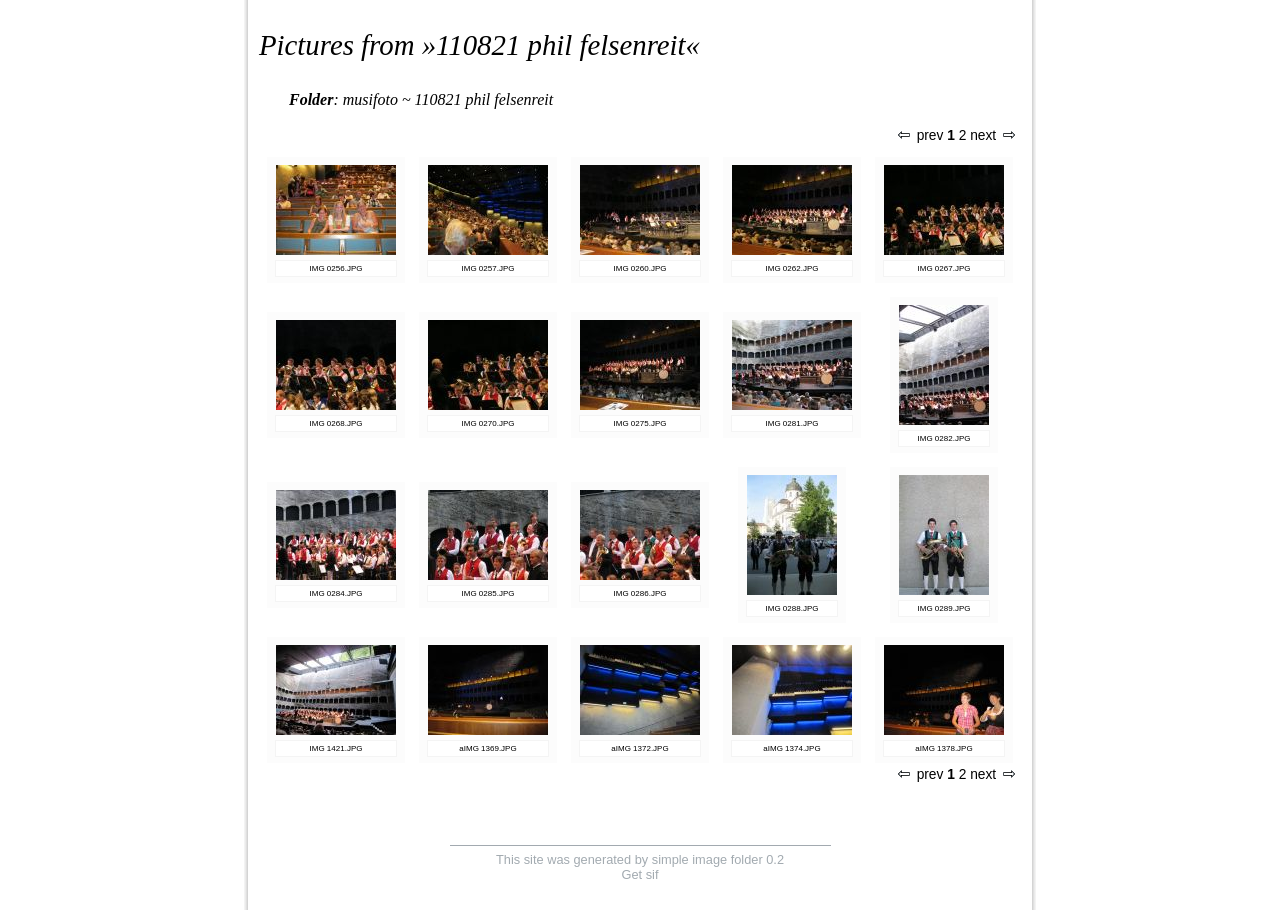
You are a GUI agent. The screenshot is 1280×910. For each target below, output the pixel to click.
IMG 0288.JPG (792, 608)
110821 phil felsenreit (561, 45)
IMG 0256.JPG (336, 268)
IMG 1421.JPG (336, 748)
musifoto (370, 99)
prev (921, 135)
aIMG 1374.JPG (791, 748)
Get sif (640, 874)
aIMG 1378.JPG (943, 748)
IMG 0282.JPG (944, 438)
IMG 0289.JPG (944, 608)
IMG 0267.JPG (944, 268)
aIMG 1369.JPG (487, 748)
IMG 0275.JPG (640, 423)
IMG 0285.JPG (488, 593)
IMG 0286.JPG (640, 593)
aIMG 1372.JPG (639, 748)
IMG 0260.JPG (640, 268)
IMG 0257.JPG (488, 268)
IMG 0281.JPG (792, 423)
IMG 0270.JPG (488, 423)
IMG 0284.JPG (336, 593)
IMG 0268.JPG (336, 423)
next (992, 135)
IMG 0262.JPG (792, 268)
